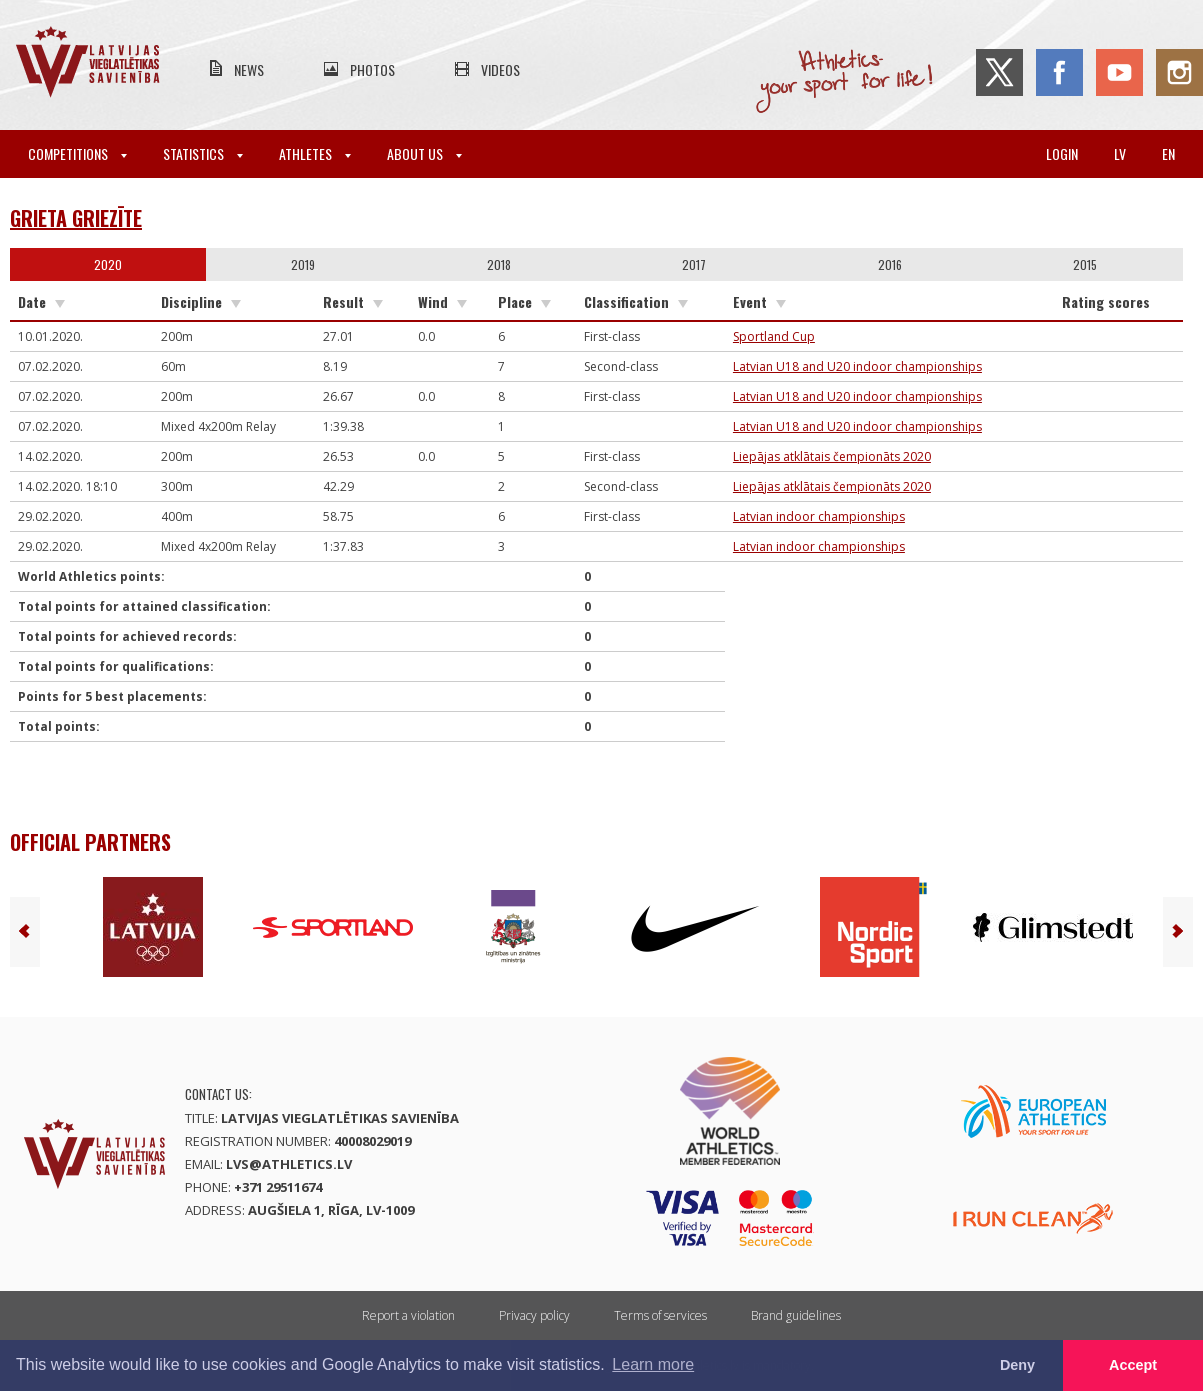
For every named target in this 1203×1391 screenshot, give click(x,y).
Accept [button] (1133, 1365)
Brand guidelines (796, 1315)
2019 (303, 264)
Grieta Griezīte (76, 218)
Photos (372, 69)
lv (1120, 153)
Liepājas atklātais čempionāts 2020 (832, 456)
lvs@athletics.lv (289, 1164)
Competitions (77, 153)
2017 (694, 264)
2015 (1085, 264)
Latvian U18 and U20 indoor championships (857, 366)
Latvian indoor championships (819, 516)
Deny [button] (1017, 1365)
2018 (499, 264)
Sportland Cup (774, 336)
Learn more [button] (653, 1364)
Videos (500, 69)
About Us (424, 153)
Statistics (203, 153)
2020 (108, 264)
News (249, 69)
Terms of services (660, 1315)
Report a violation (408, 1315)
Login (1062, 153)
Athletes (315, 153)
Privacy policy (534, 1315)
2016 (890, 264)
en (1168, 153)
